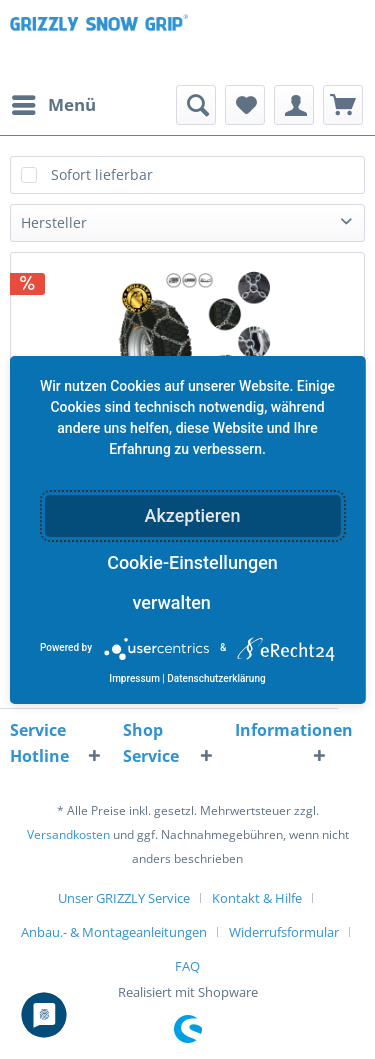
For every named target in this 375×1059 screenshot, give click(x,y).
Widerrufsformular (284, 932)
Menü (54, 102)
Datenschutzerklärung (216, 678)
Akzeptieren (192, 515)
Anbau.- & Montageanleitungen (114, 932)
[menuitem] (53, 105)
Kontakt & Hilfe (257, 898)
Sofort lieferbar (102, 174)
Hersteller (54, 222)
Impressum (134, 678)
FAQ (187, 966)
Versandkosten (68, 834)
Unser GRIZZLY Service (124, 898)
